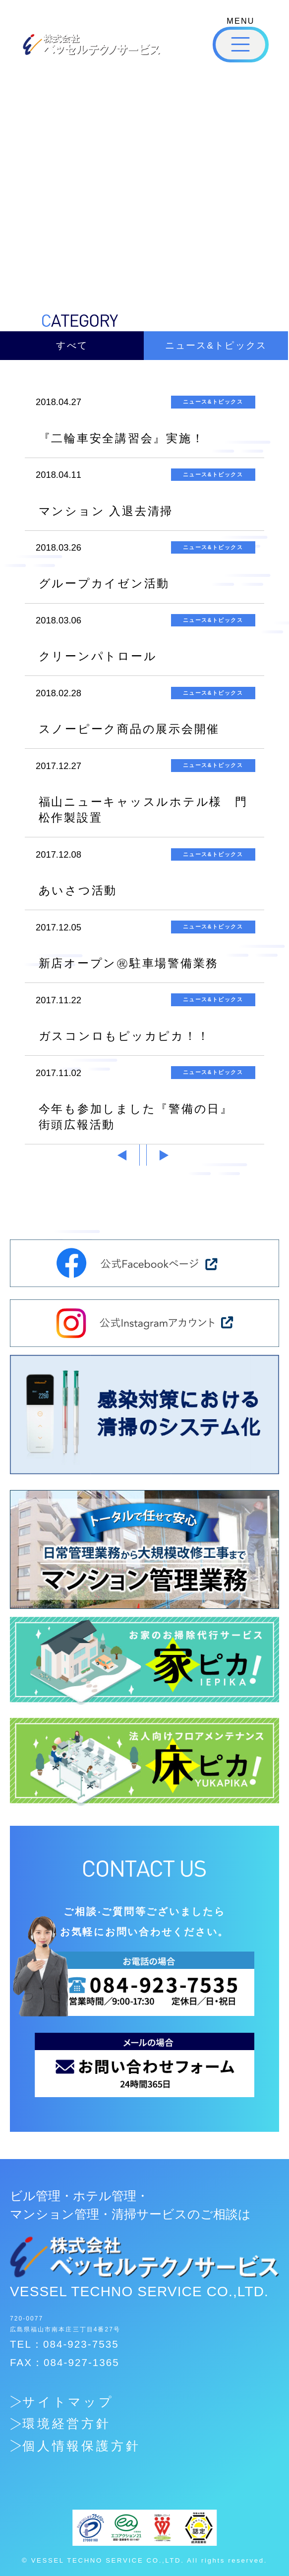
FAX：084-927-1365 (64, 2362)
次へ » (166, 1154)
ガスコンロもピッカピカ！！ (124, 1036)
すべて (72, 345)
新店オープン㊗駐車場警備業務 (129, 963)
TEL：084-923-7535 (64, 2344)
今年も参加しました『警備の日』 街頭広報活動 (142, 1116)
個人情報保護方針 (81, 2446)
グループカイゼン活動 (104, 583)
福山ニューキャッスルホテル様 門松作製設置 (143, 809)
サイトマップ (68, 2402)
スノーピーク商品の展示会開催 (129, 728)
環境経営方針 (67, 2423)
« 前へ (120, 1154)
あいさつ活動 (78, 890)
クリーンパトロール (98, 656)
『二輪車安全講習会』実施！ (122, 438)
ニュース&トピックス (216, 345)
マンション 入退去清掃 (106, 511)
